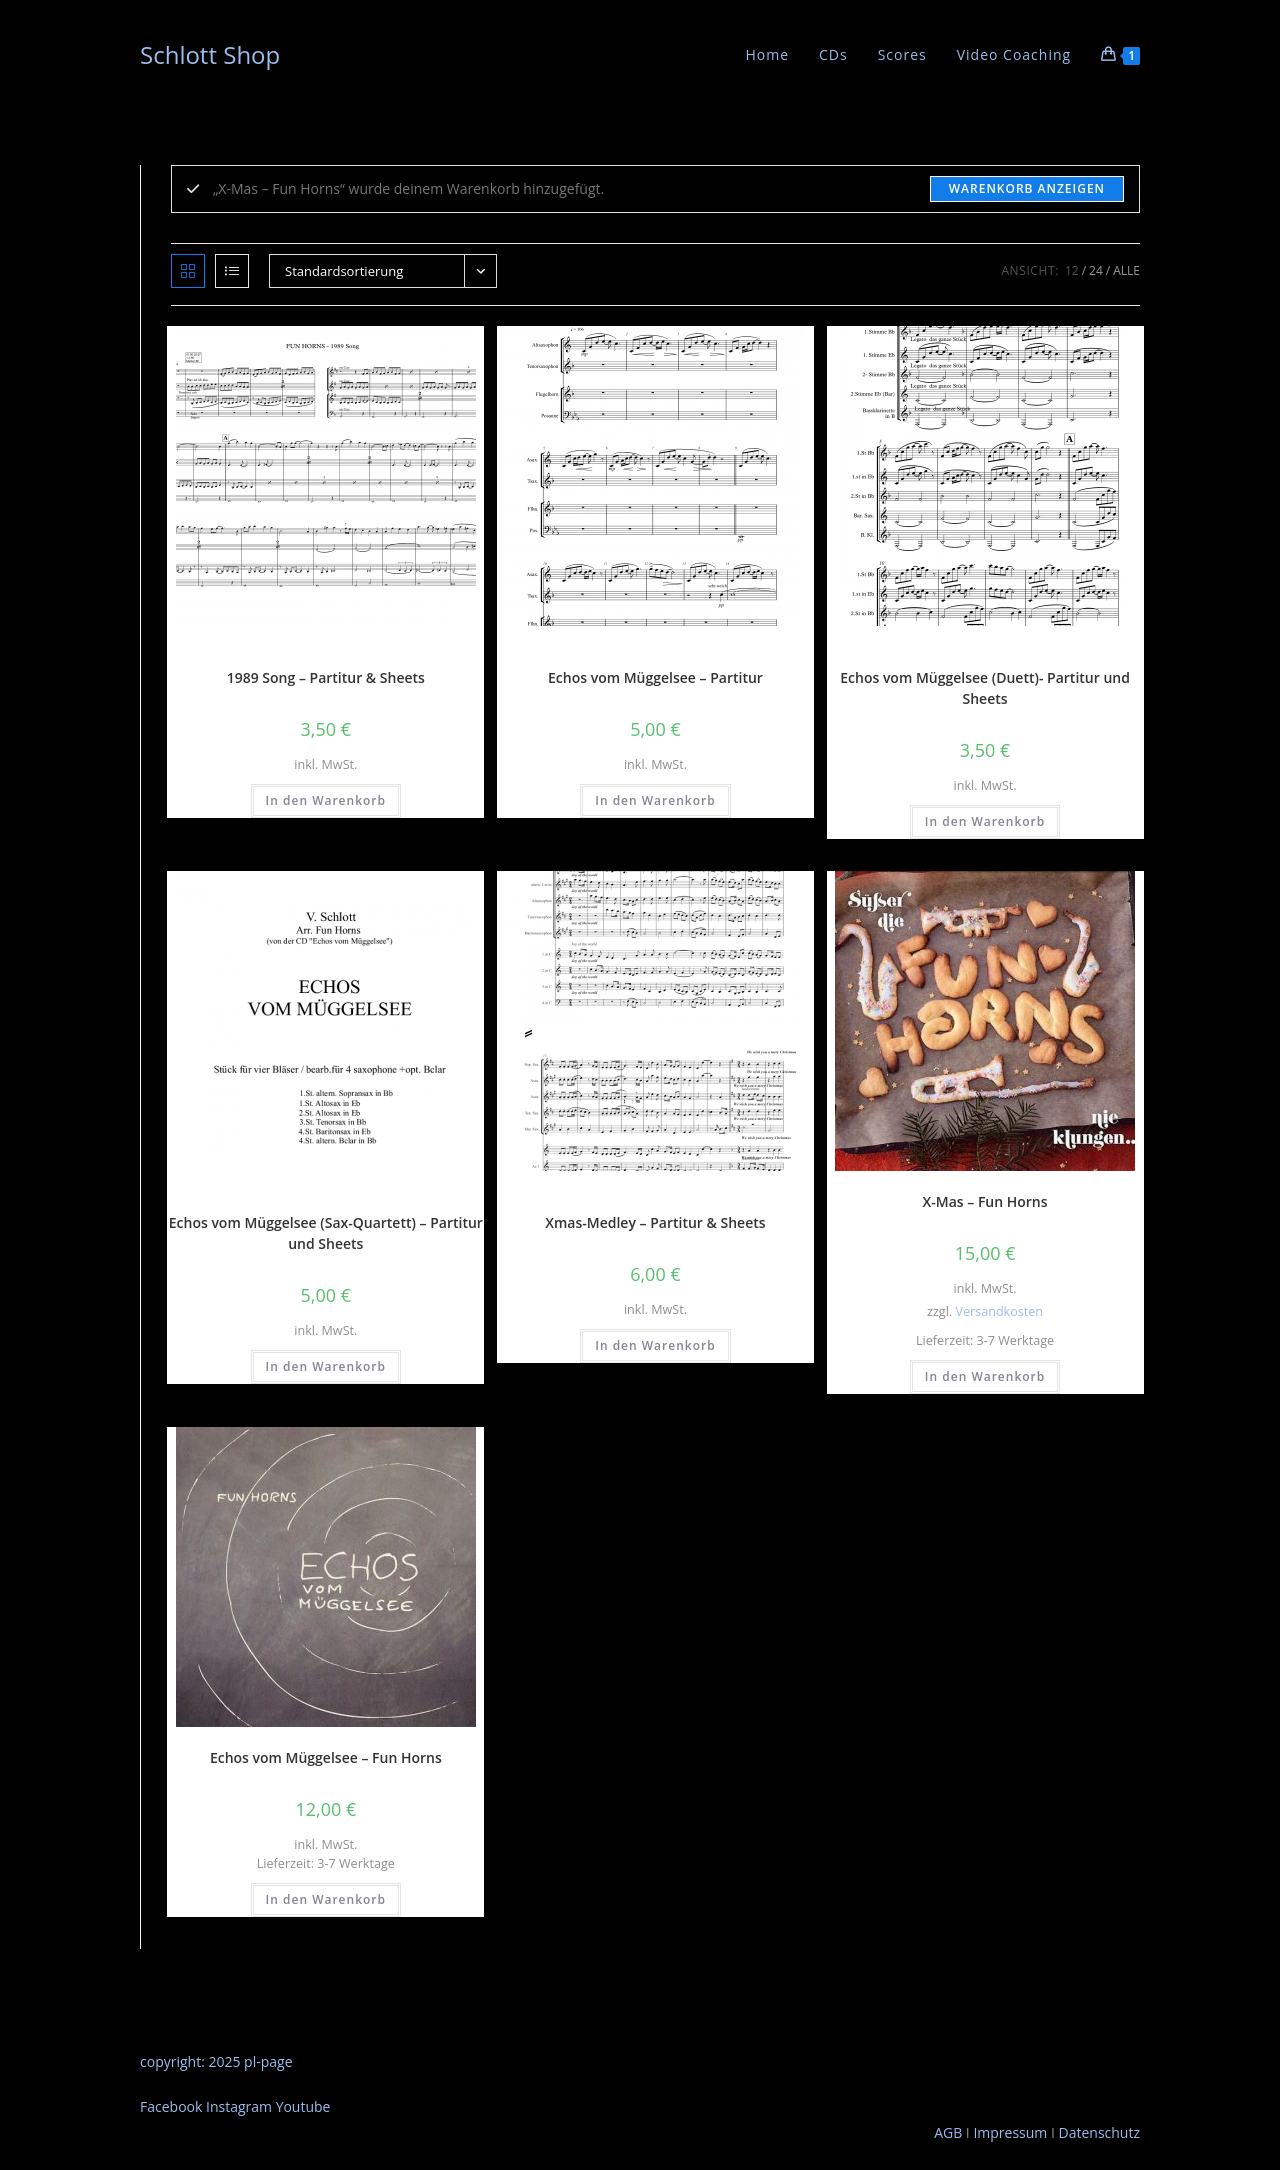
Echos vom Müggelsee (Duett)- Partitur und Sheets (985, 688)
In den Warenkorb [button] (326, 800)
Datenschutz (1099, 2132)
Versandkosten (999, 1311)
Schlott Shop (210, 54)
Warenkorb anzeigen (1027, 188)
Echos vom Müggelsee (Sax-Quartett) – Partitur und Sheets (326, 1233)
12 (1072, 270)
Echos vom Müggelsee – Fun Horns (326, 1757)
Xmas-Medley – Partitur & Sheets (655, 1222)
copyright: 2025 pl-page (216, 2061)
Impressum (1009, 2132)
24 (1096, 270)
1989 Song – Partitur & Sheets (326, 677)
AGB (948, 2132)
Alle (1126, 270)
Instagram (241, 2106)
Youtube (303, 2106)
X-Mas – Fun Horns (985, 1201)
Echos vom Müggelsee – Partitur (655, 677)
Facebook (173, 2106)
